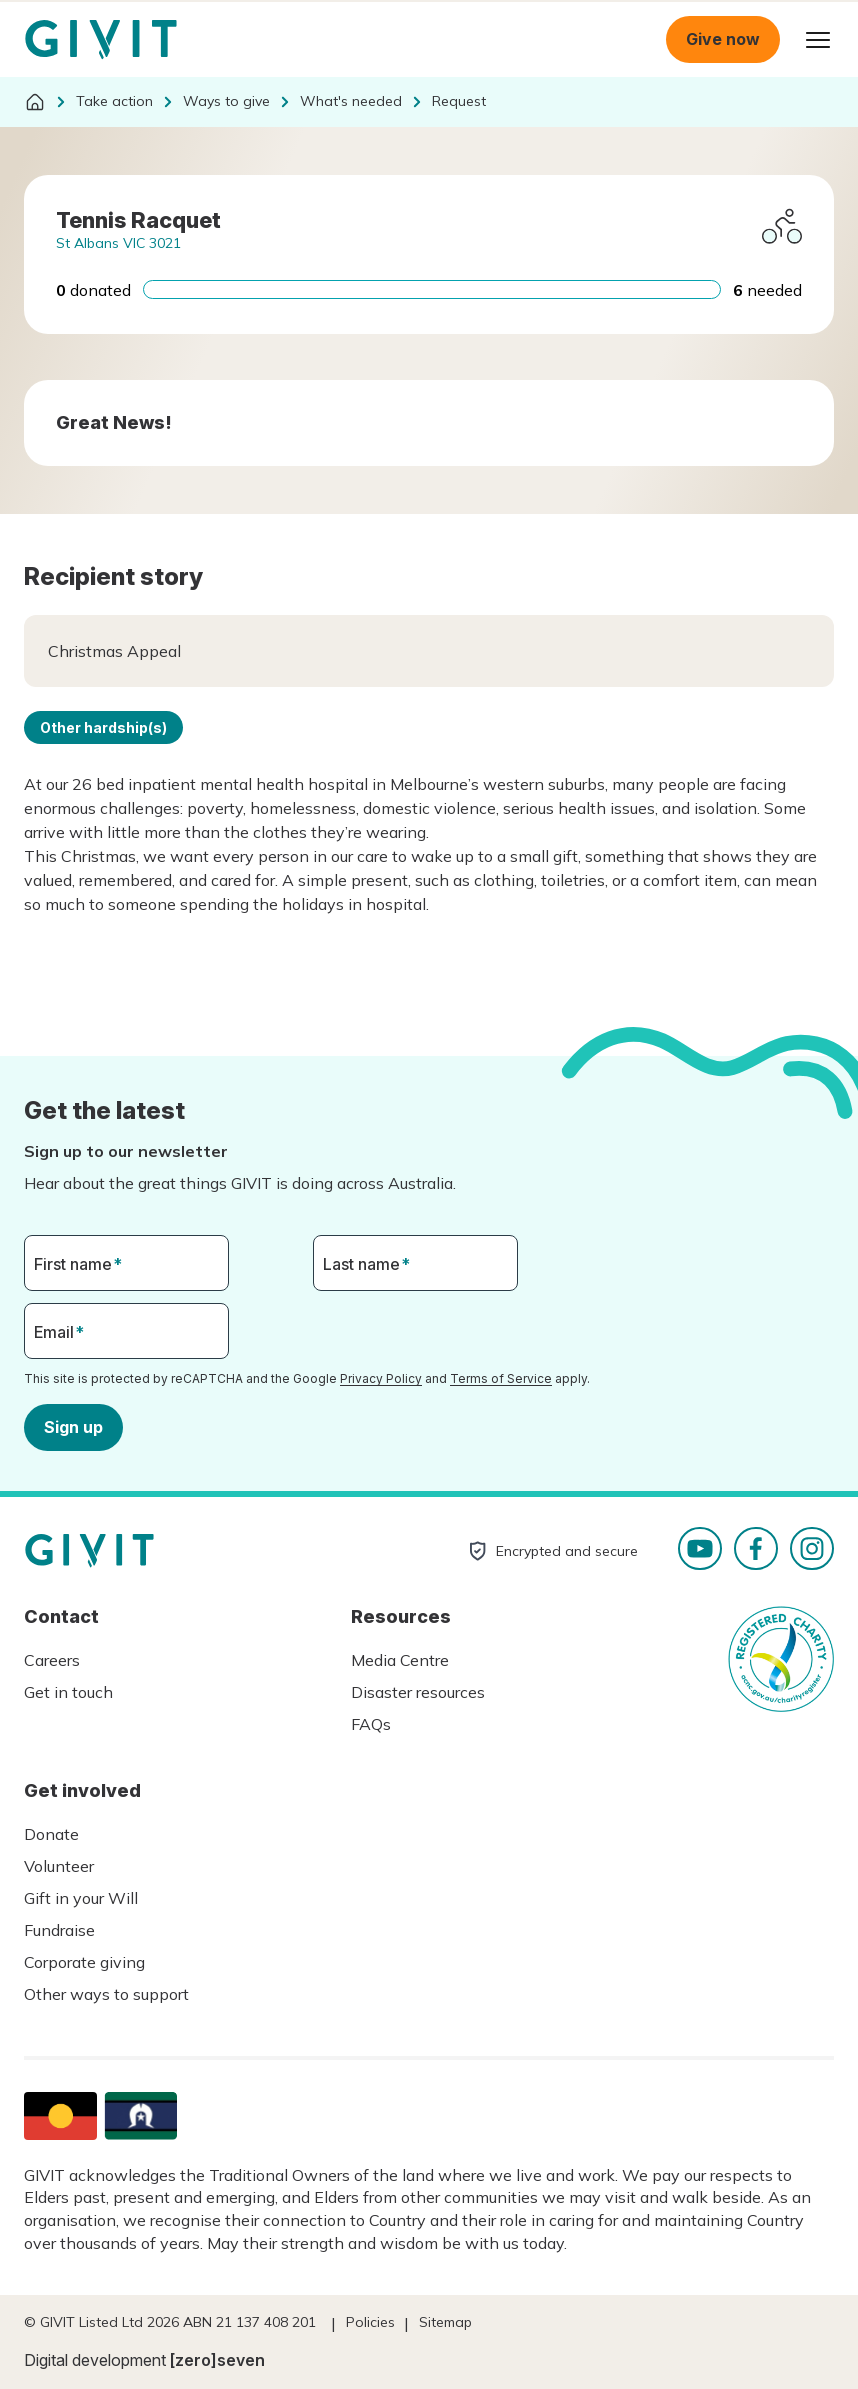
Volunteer (59, 1866)
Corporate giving (84, 1962)
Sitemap (445, 2322)
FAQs (371, 1724)
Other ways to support (106, 1994)
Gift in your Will (81, 1898)
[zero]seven (217, 2360)
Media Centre (400, 1660)
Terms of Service (501, 1378)
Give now (723, 39)
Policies (370, 2322)
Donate (51, 1834)
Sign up (73, 1426)
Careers (52, 1660)
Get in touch (68, 1692)
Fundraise (59, 1930)
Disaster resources (418, 1692)
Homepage (101, 40)
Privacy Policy (381, 1378)
